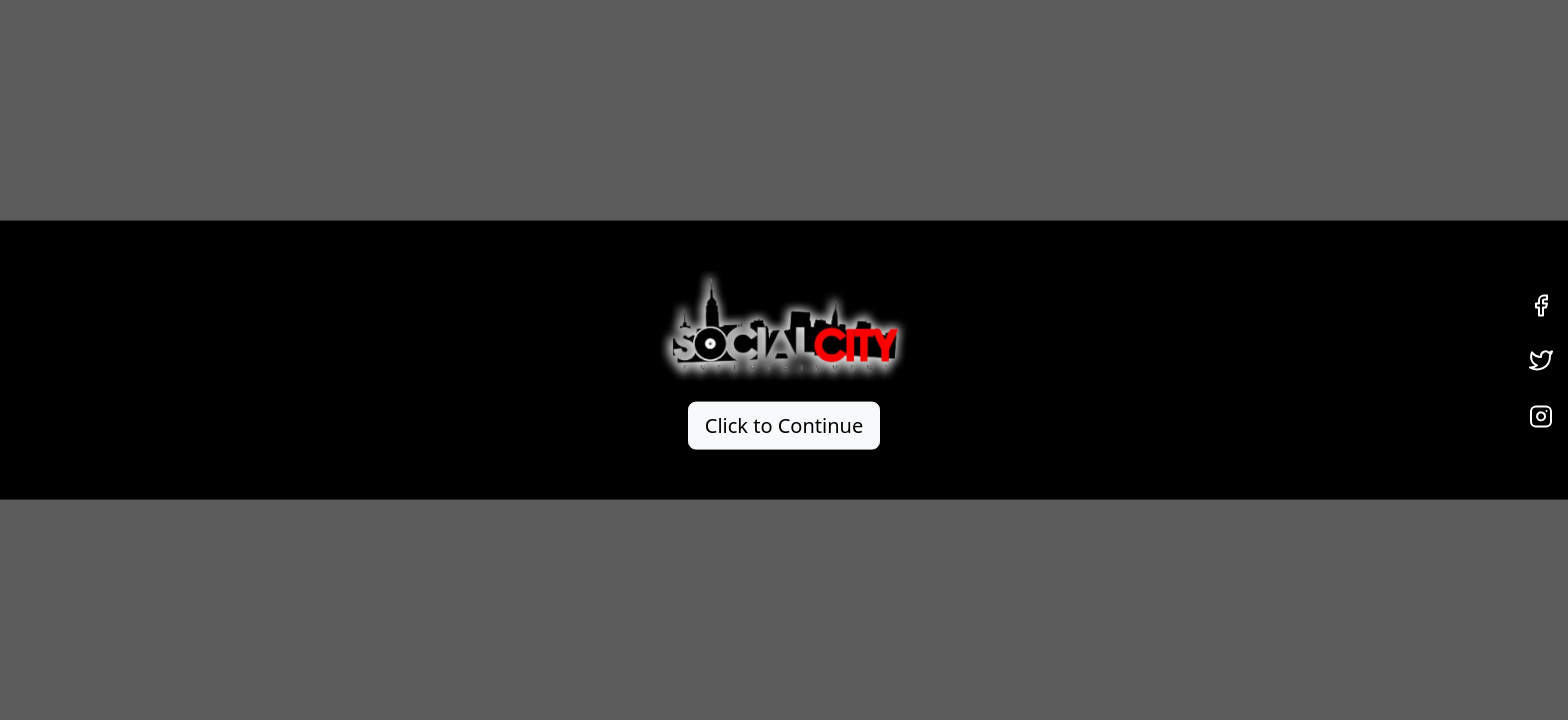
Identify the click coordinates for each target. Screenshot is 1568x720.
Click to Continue (784, 424)
